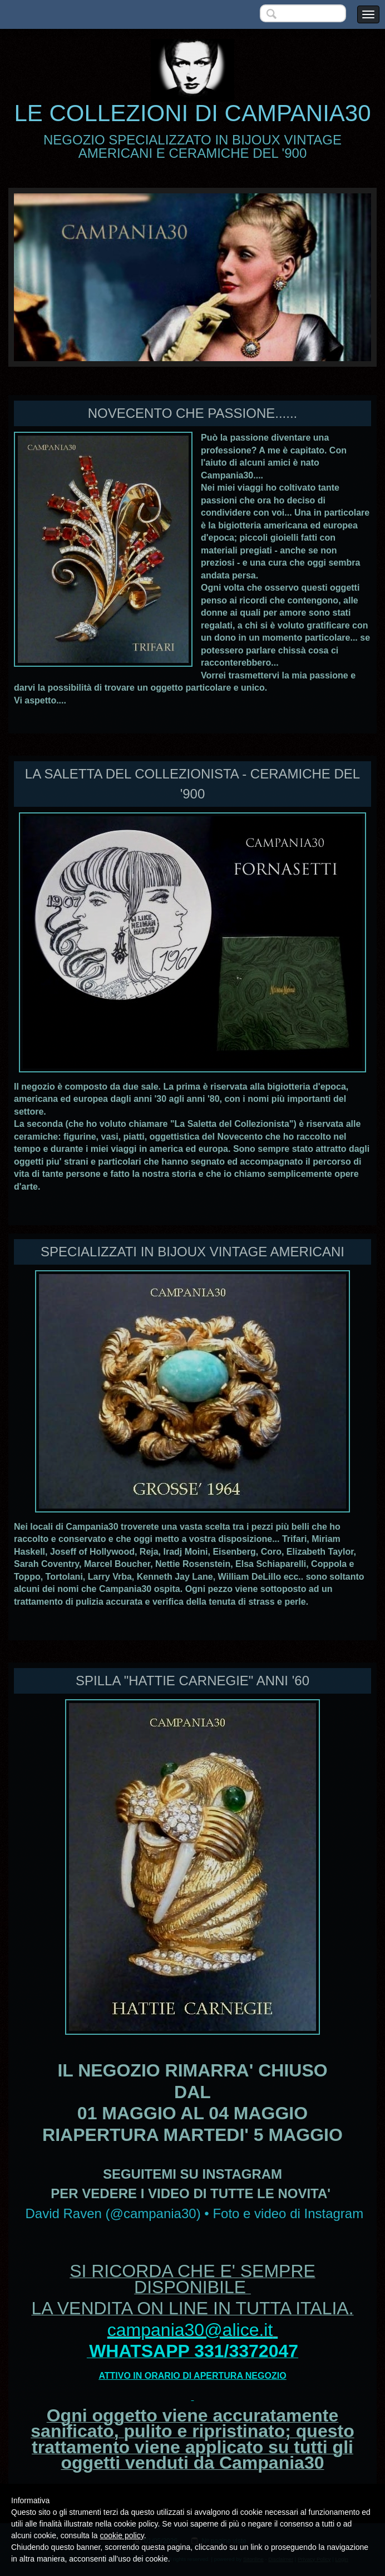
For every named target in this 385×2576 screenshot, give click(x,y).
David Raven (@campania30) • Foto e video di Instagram (194, 2213)
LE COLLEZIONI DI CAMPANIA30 (192, 113)
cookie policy (122, 2535)
